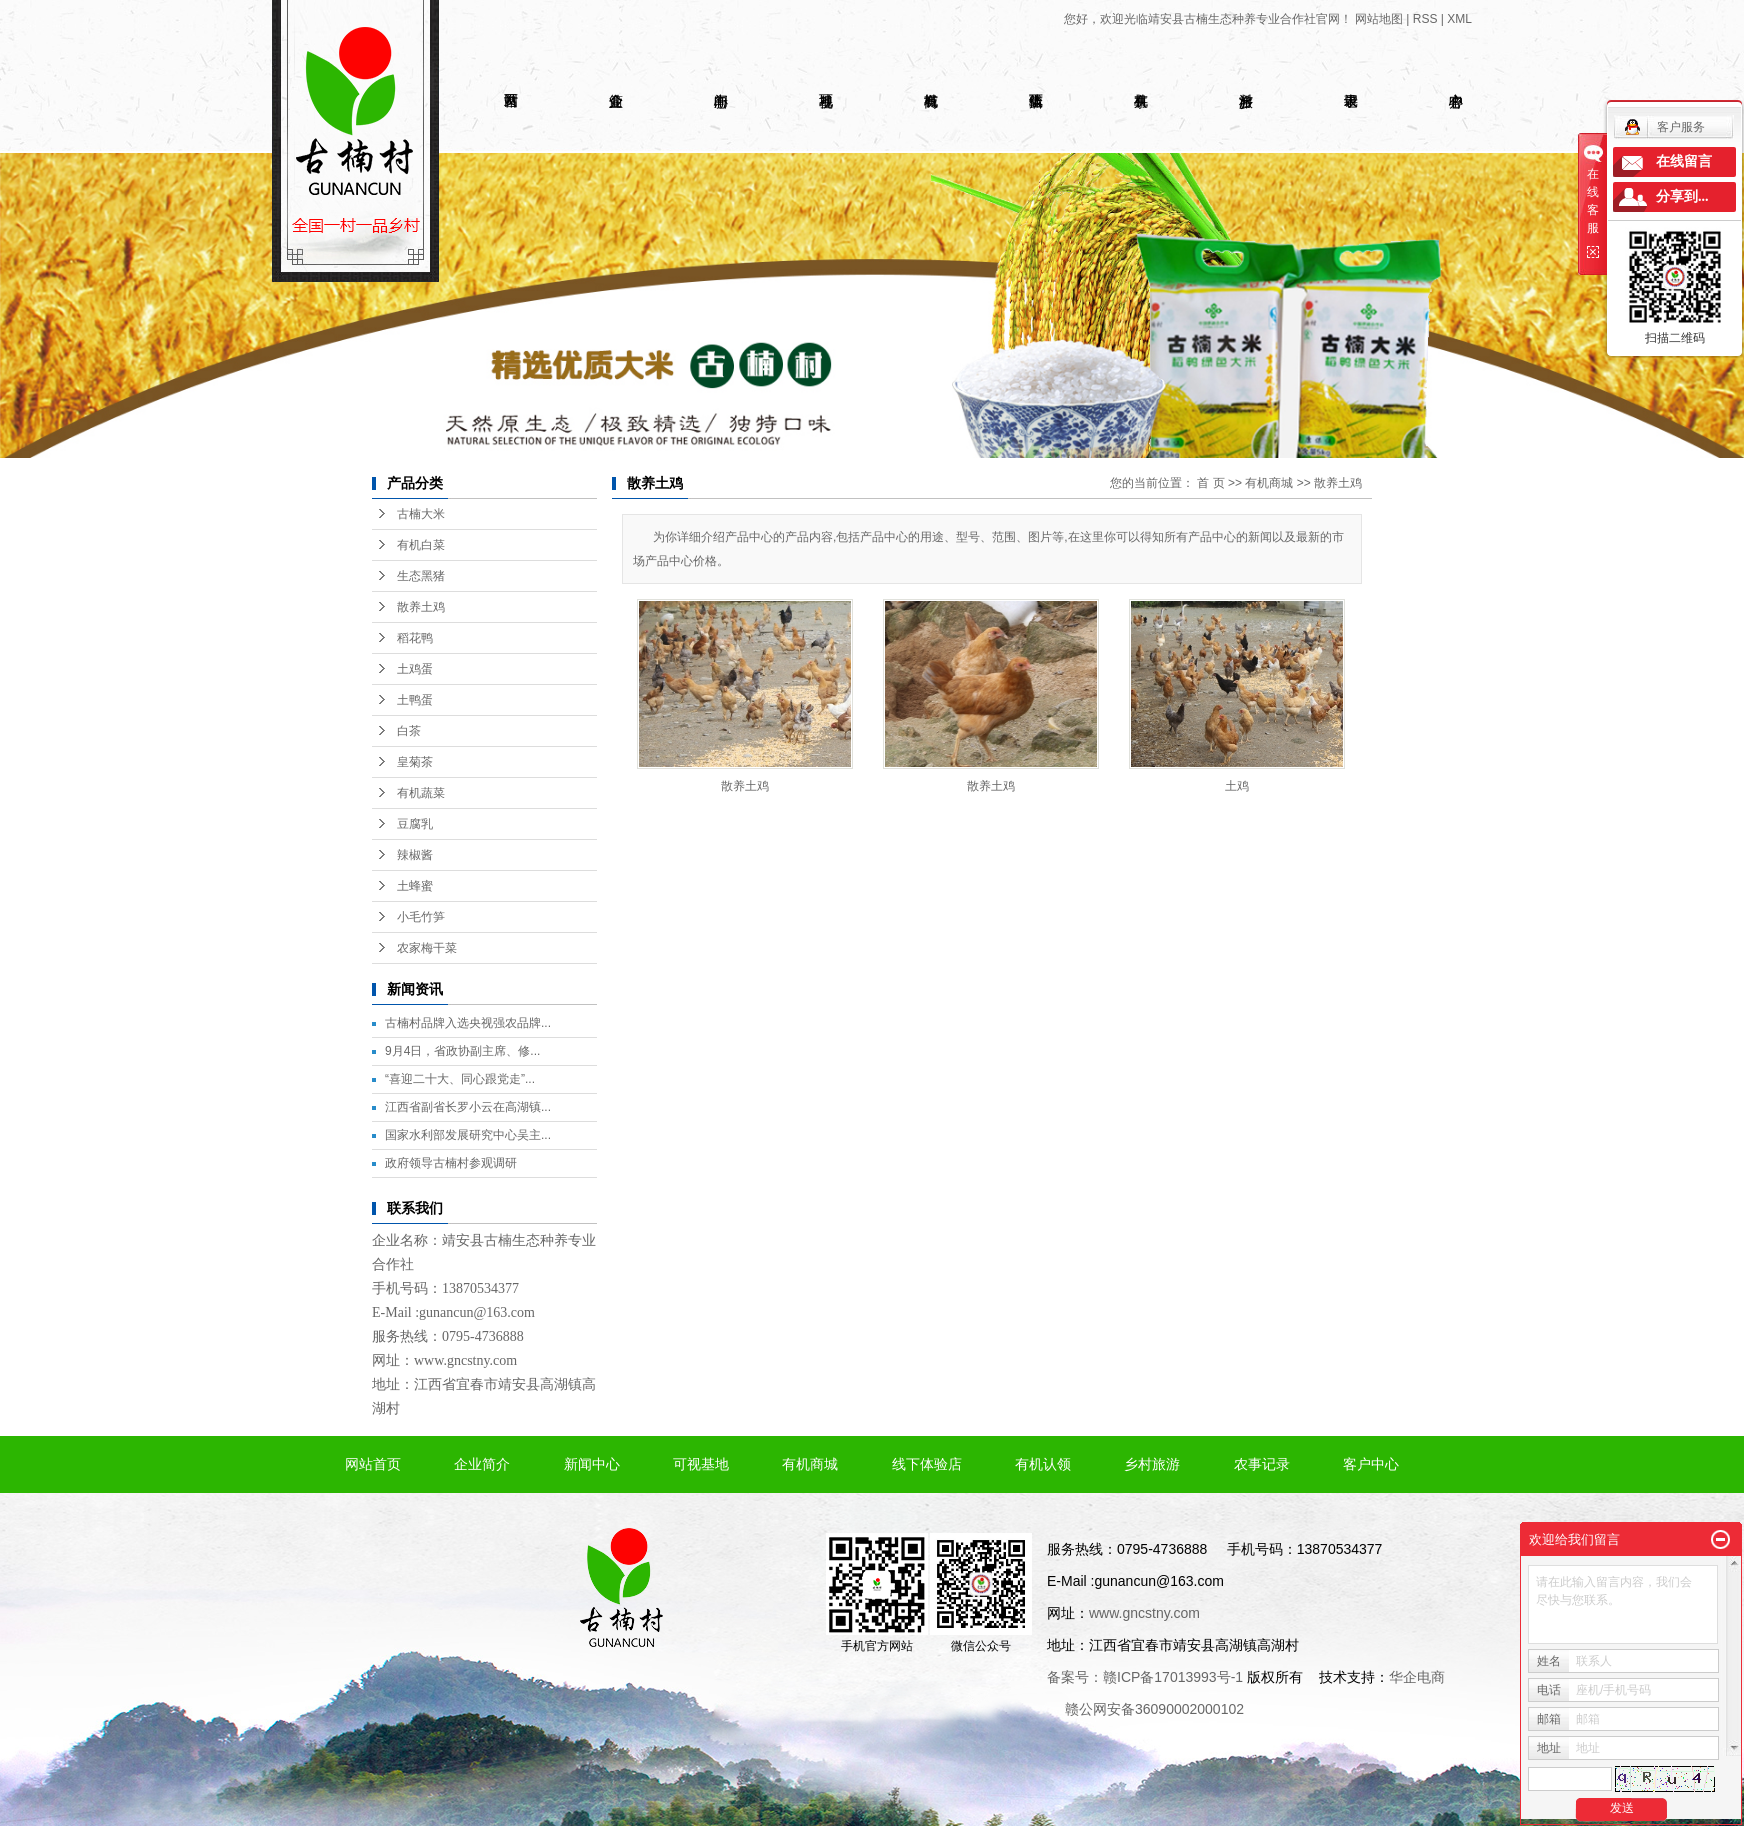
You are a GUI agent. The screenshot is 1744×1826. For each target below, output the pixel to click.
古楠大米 (421, 514)
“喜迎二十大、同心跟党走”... (460, 1079)
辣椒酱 (415, 855)
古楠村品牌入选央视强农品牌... (468, 1023)
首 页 (1210, 483)
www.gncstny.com (465, 1360)
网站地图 (1379, 19)
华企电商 (1417, 1677)
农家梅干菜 (427, 948)
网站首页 (373, 1464)
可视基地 (701, 1464)
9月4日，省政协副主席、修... (462, 1051)
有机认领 (1043, 1464)
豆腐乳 (415, 824)
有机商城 (1269, 483)
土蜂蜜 (415, 886)
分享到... (1682, 196)
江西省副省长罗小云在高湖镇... (468, 1107)
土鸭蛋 (415, 700)
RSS (1425, 19)
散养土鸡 (421, 607)
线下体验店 (927, 1464)
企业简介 (482, 1464)
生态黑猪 (421, 576)
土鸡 (1237, 786)
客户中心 (1371, 1464)
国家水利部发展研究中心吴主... (468, 1135)
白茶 (409, 731)
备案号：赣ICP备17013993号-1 (1145, 1677)
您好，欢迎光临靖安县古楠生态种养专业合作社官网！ (1208, 19)
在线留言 (1684, 161)
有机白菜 (421, 545)
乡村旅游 (1152, 1464)
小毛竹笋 (421, 917)
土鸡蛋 (415, 669)
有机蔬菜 (421, 793)
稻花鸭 (415, 638)
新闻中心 (592, 1464)
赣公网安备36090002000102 (1154, 1709)
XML (1459, 19)
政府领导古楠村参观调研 (451, 1163)
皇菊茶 (415, 762)
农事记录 (1262, 1464)
